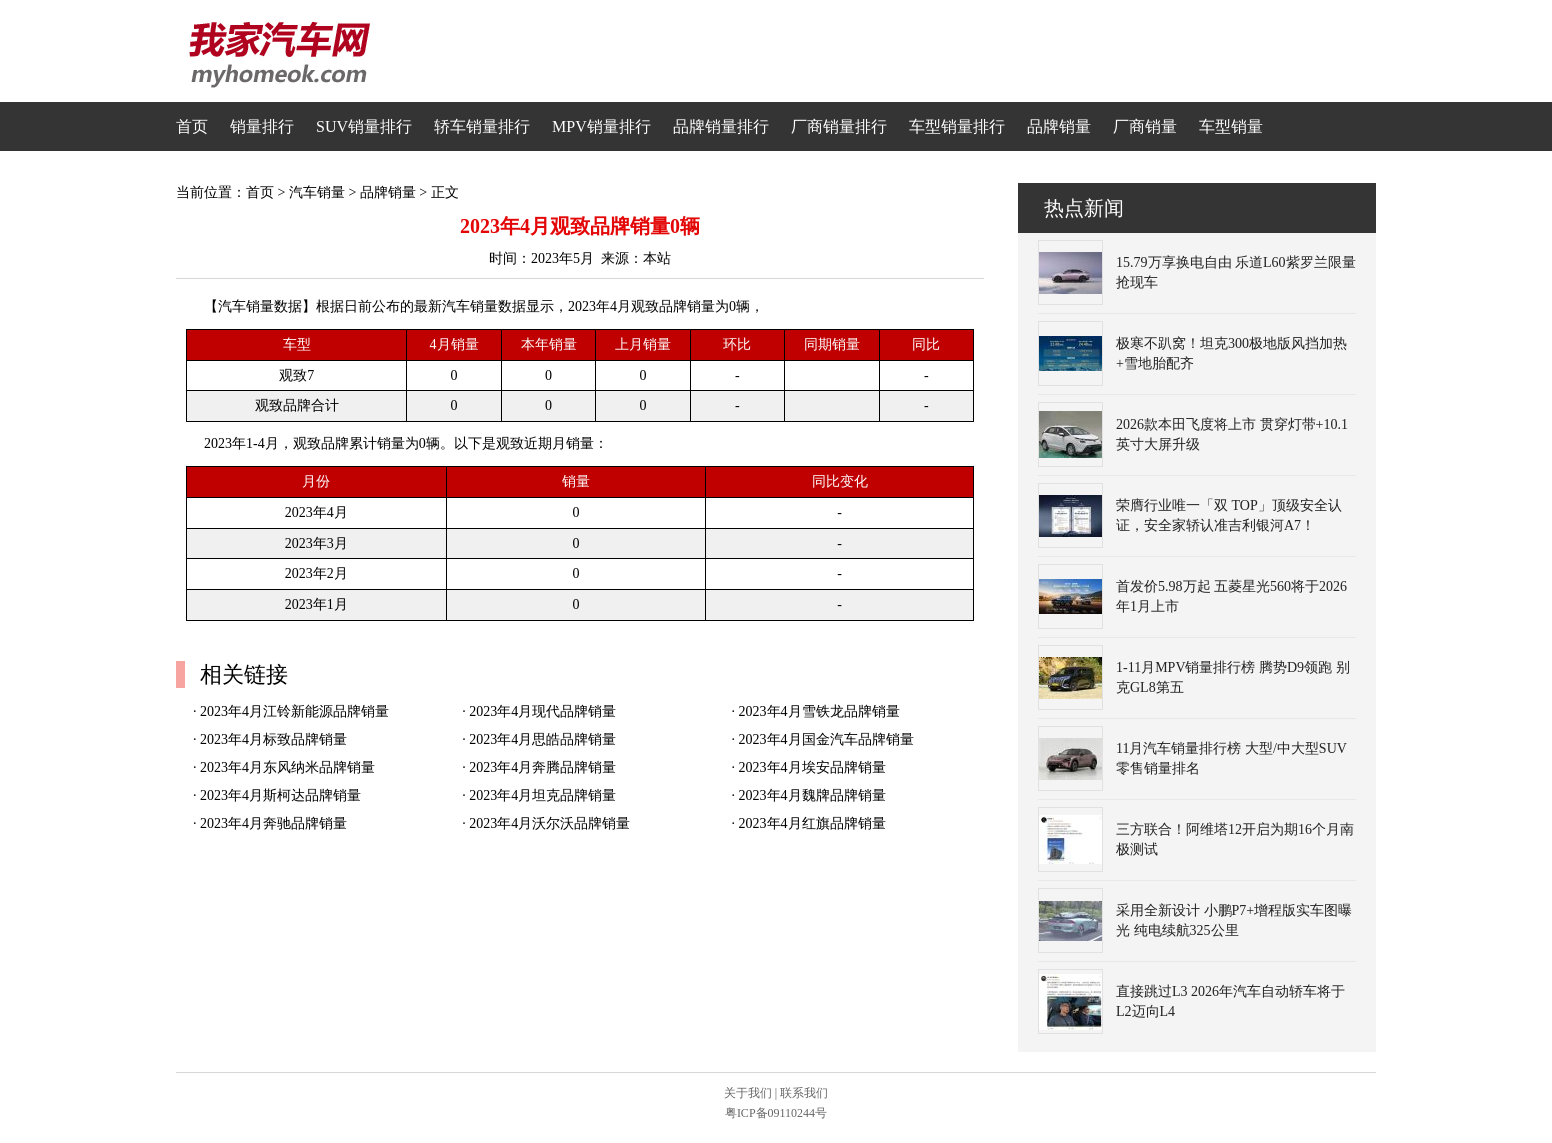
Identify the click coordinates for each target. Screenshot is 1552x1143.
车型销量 (1231, 126)
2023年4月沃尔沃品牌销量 (549, 823)
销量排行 (262, 126)
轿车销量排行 (482, 126)
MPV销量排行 (601, 126)
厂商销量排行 (839, 126)
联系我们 (804, 1093)
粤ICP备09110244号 (776, 1113)
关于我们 (748, 1093)
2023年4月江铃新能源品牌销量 (294, 711)
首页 (192, 126)
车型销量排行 (957, 126)
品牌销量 (1059, 126)
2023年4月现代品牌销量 (542, 711)
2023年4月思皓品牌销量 (542, 739)
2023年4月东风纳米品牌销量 (287, 767)
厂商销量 (1145, 126)
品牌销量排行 (721, 126)
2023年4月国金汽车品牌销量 (826, 739)
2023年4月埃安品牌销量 (812, 767)
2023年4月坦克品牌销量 (542, 795)
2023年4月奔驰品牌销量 (273, 823)
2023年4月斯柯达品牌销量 (280, 795)
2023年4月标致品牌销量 (273, 739)
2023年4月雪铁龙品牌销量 (819, 711)
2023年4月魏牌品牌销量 (812, 795)
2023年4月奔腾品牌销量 (542, 767)
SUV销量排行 (364, 126)
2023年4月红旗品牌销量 (812, 823)
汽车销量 (317, 192)
